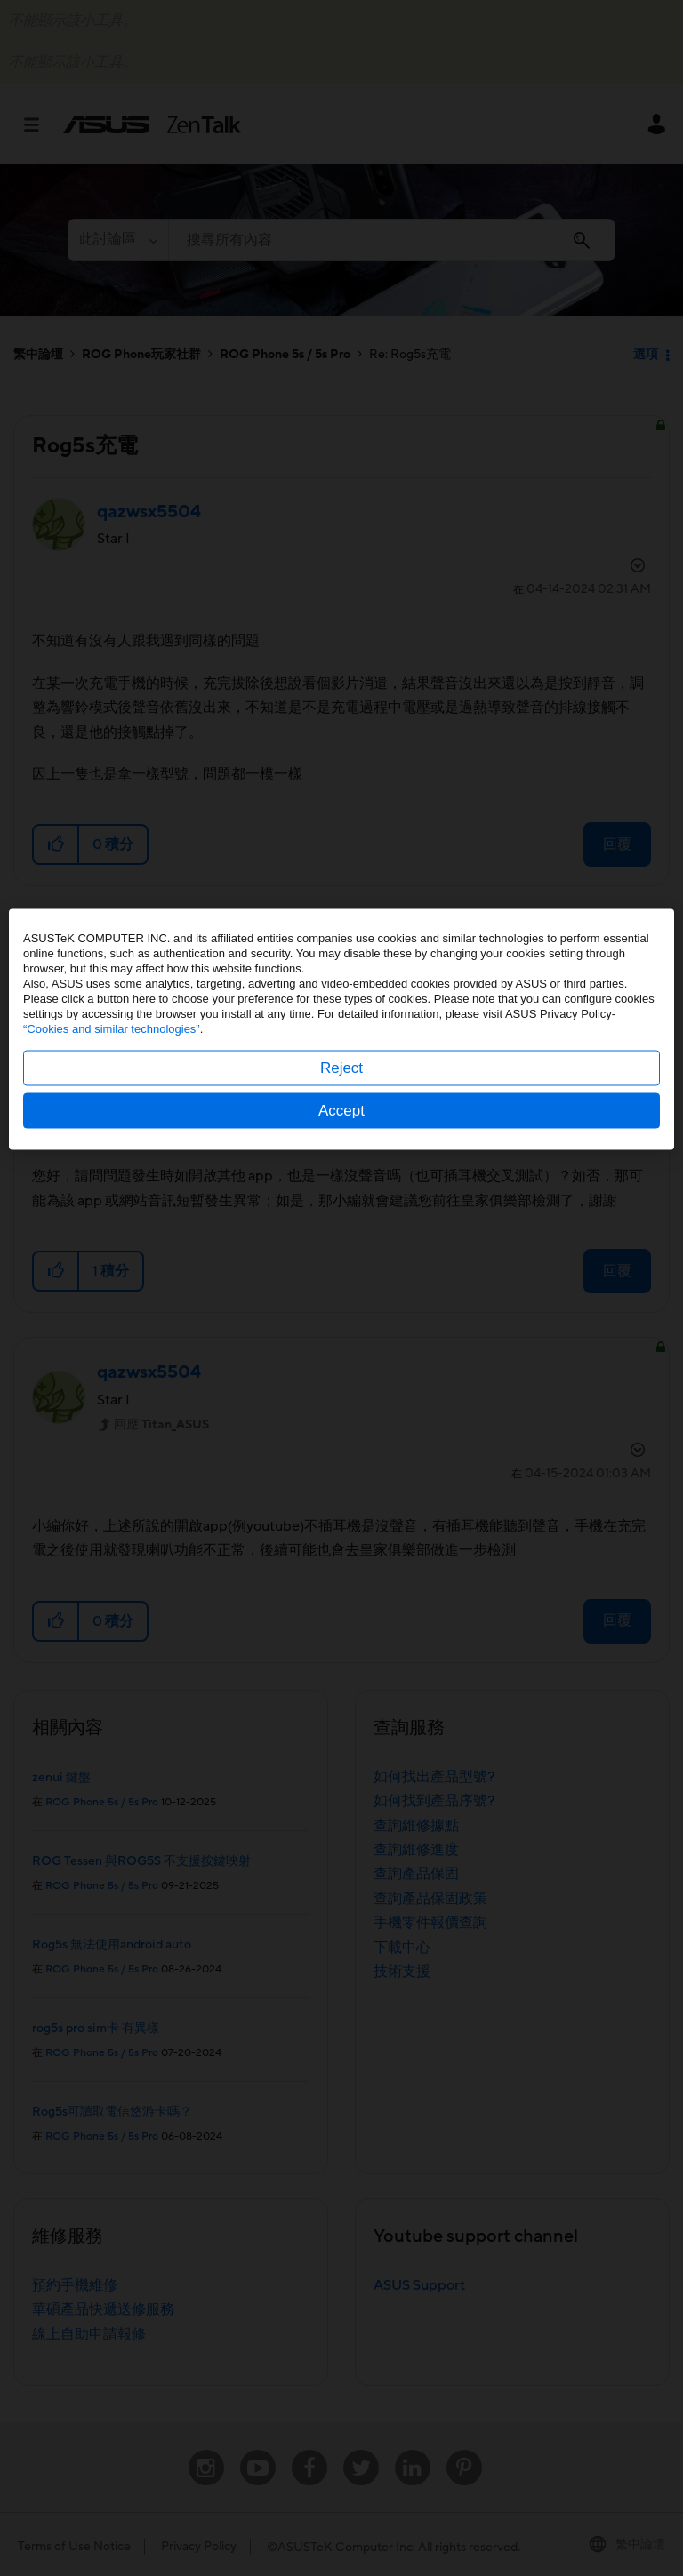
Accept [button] (341, 1369)
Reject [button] (341, 1326)
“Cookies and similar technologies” (111, 1287)
